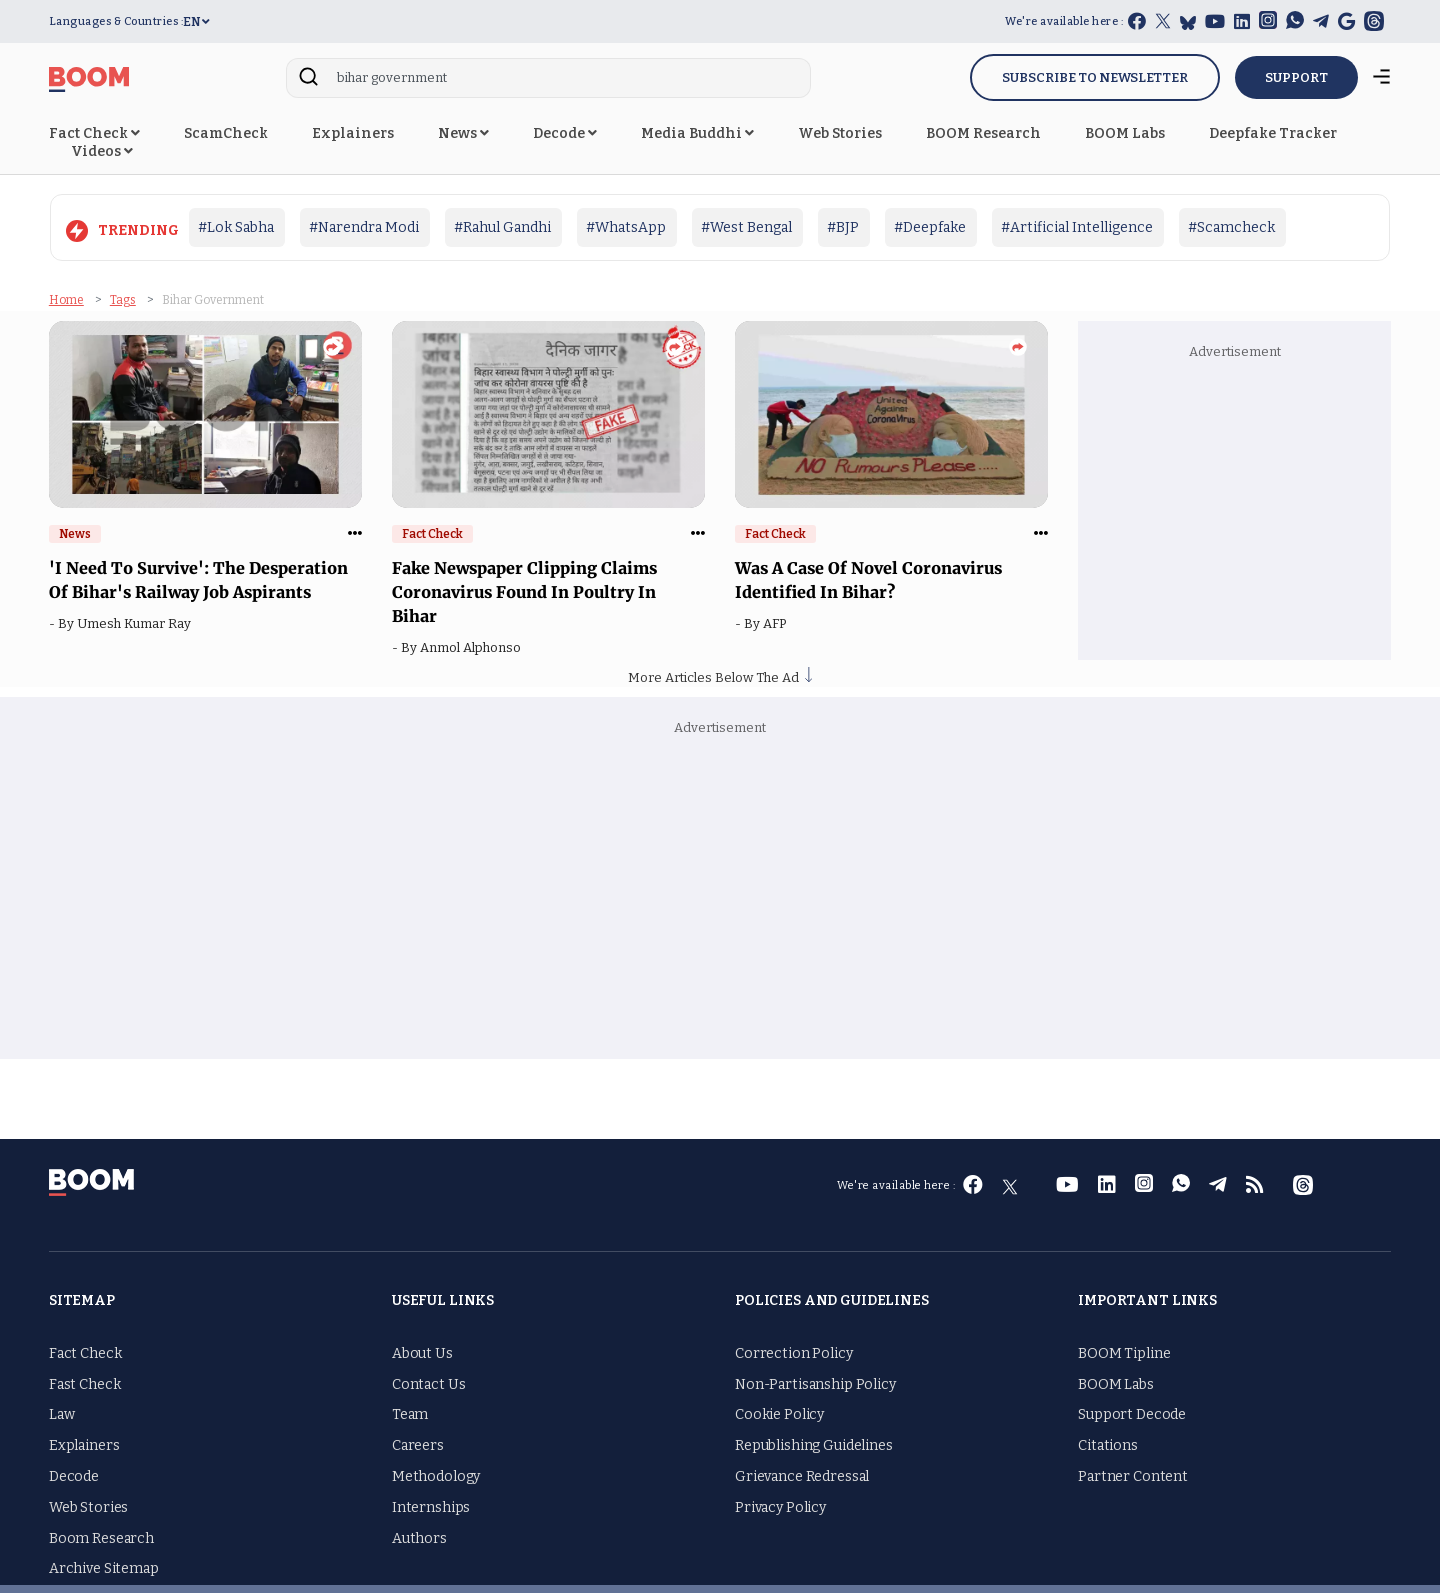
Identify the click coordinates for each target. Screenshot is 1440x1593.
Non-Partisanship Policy (815, 1383)
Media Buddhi (697, 133)
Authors (419, 1537)
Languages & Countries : (116, 21)
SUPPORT (1296, 77)
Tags (123, 300)
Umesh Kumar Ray (137, 622)
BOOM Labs (1125, 133)
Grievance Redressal (802, 1475)
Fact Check (94, 133)
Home (66, 300)
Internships (431, 1506)
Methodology (436, 1475)
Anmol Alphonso (473, 646)
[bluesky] (1188, 22)
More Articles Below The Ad (720, 676)
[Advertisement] (1234, 507)
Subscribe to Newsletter (1095, 77)
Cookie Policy (779, 1414)
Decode (565, 133)
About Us (422, 1352)
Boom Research (101, 1537)
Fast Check (85, 1383)
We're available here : (1064, 21)
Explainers (353, 133)
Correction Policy (794, 1352)
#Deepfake (930, 227)
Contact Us (429, 1383)
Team (410, 1414)
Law (62, 1414)
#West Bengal (746, 227)
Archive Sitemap (104, 1568)
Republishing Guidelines (814, 1445)
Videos (102, 151)
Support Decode (1132, 1414)
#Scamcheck (1231, 227)
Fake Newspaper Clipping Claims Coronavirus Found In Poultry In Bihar (524, 591)
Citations (1108, 1445)
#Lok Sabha (236, 227)
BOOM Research (983, 133)
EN (196, 22)
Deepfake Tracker (1273, 133)
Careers (418, 1445)
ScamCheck (226, 133)
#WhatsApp (626, 227)
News (463, 133)
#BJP (843, 227)
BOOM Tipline (1124, 1352)
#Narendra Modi (364, 227)
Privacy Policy (780, 1506)
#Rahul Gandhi (502, 227)
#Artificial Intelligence (1077, 227)
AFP (777, 622)
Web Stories (840, 133)
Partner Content (1133, 1475)
